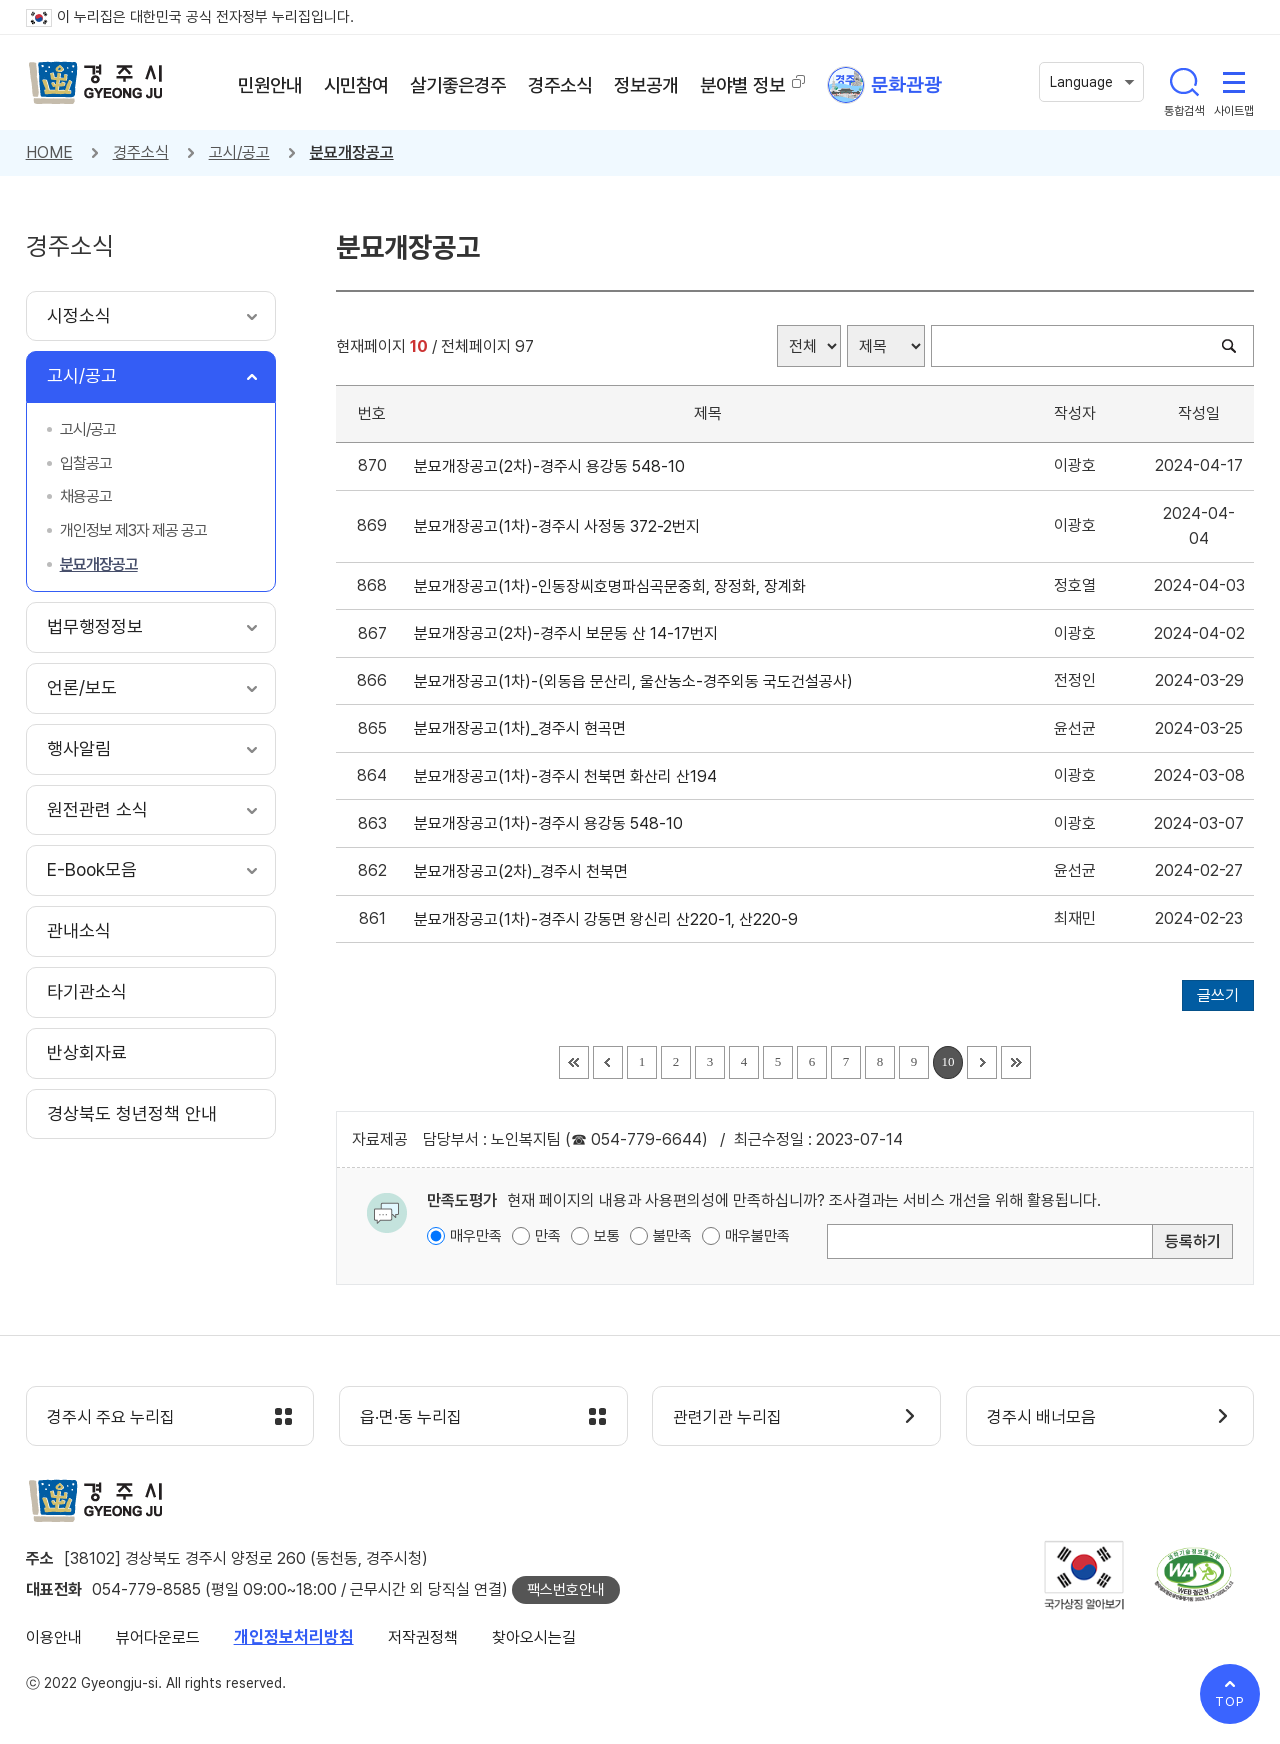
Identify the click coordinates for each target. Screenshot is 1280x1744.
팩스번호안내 (566, 1590)
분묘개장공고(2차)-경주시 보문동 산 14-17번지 (570, 633)
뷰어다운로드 (158, 1637)
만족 (548, 1236)
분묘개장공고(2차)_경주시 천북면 (525, 871)
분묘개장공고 (352, 152)
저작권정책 (423, 1637)
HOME (49, 152)
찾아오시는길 (534, 1637)
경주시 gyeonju (96, 83)
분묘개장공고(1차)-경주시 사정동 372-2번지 (561, 526)
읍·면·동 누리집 (411, 1417)
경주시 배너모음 (1041, 1417)
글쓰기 (1218, 995)
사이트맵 (1234, 82)
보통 (607, 1236)
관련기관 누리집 (727, 1417)
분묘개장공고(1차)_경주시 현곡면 (524, 728)
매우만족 (476, 1236)
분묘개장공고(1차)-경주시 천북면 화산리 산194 (569, 776)
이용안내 (54, 1637)
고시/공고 (239, 152)
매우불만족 (757, 1236)
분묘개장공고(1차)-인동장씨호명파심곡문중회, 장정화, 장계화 (614, 586)
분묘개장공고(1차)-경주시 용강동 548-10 (552, 823)
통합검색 (1184, 82)
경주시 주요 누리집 (111, 1417)
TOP (1230, 1701)
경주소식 (141, 152)
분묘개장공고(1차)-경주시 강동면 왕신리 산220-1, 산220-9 (610, 919)
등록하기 (1193, 1241)
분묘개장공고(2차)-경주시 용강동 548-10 (553, 466)
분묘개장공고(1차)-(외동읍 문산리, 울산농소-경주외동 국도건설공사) (637, 681)
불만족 (672, 1236)
